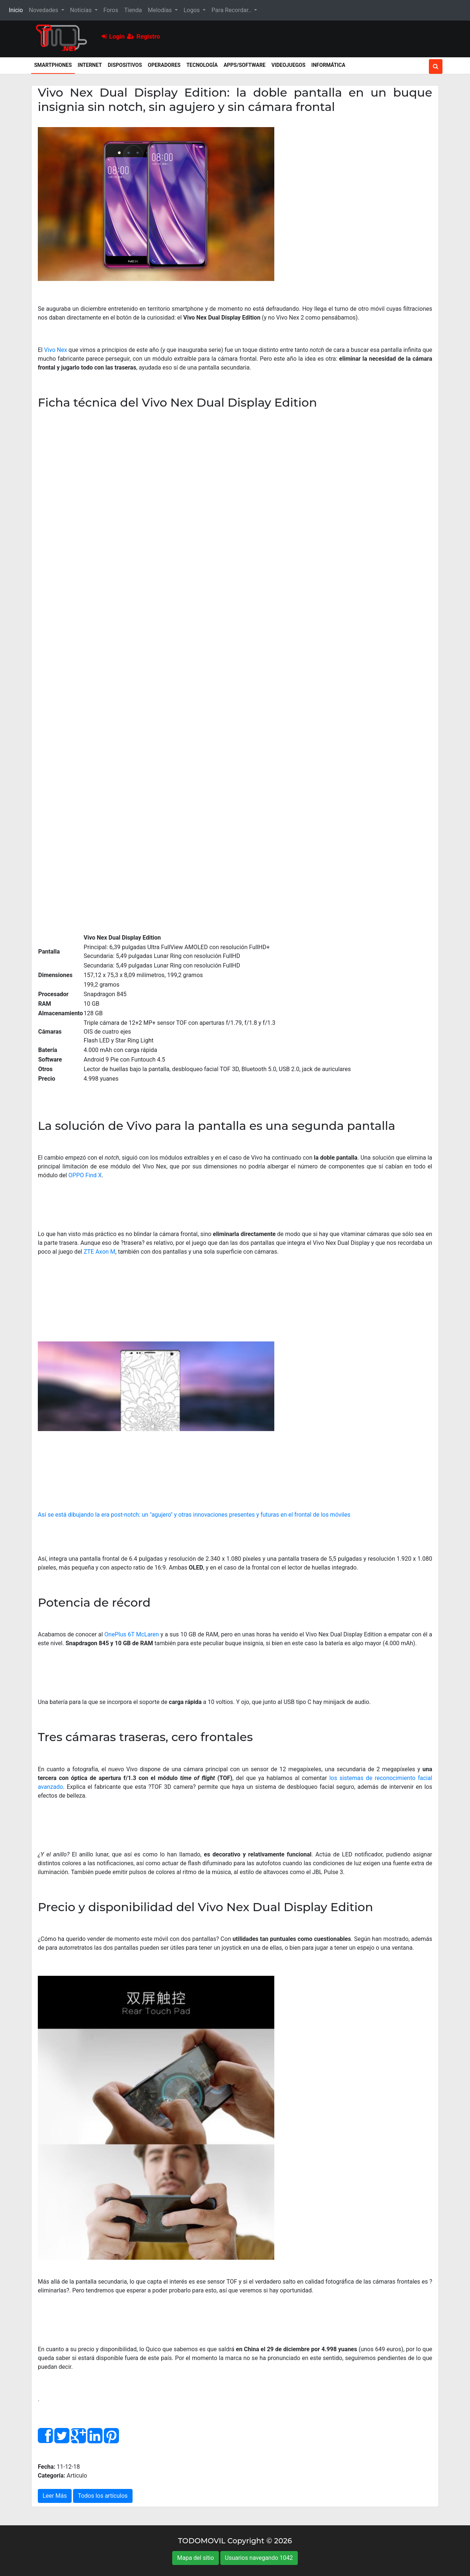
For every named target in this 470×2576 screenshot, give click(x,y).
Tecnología (202, 65)
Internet (90, 65)
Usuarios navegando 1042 (259, 2557)
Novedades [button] (44, 10)
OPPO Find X (85, 1175)
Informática (328, 65)
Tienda (133, 10)
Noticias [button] (81, 10)
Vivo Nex (55, 349)
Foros (111, 10)
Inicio (17, 10)
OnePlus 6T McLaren (131, 1634)
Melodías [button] (160, 10)
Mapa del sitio (195, 2557)
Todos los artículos (103, 2495)
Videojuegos (288, 65)
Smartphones (54, 64)
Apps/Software (244, 65)
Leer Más (55, 2495)
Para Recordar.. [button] (232, 10)
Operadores (164, 65)
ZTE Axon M (99, 1251)
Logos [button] (192, 10)
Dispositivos (125, 65)
